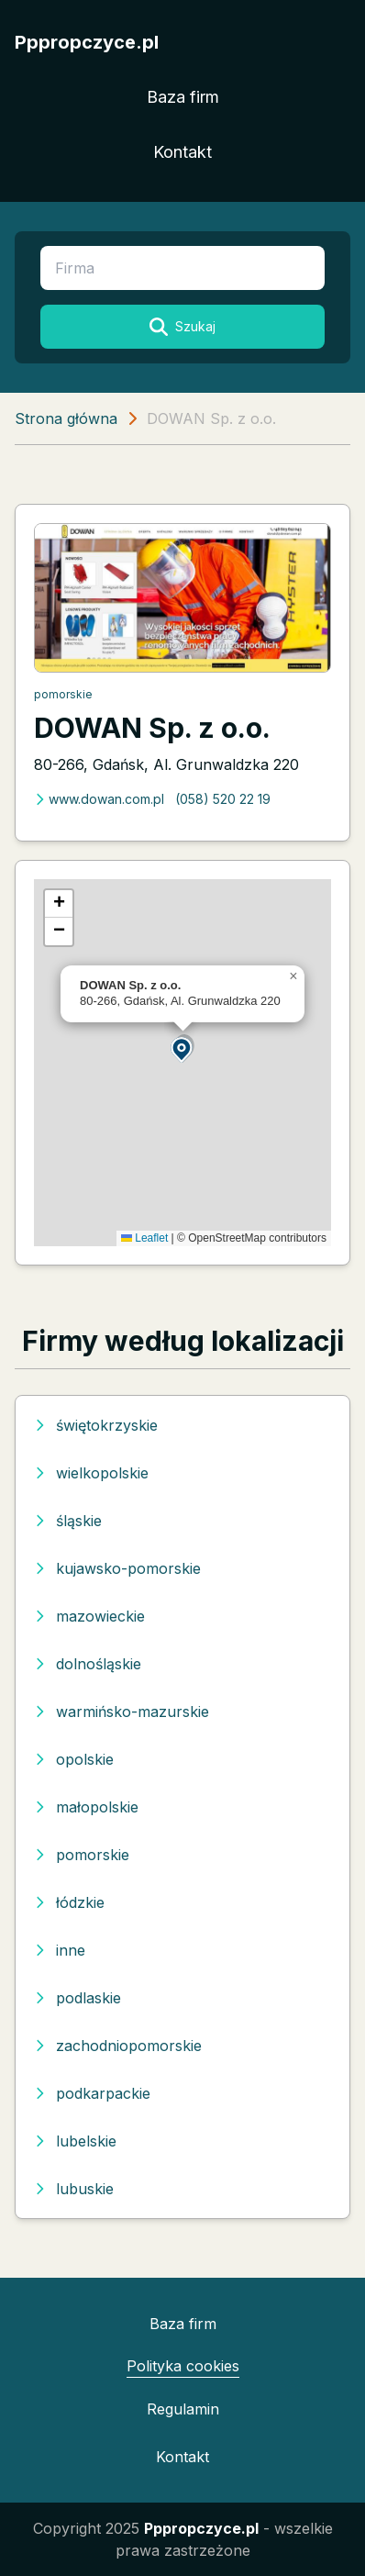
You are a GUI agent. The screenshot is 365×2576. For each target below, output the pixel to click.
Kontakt (182, 152)
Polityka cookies (183, 2366)
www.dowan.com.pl (99, 799)
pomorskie (63, 694)
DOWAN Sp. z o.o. (152, 727)
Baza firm (183, 96)
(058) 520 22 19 (223, 799)
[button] (182, 1048)
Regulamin (183, 2409)
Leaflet (144, 1238)
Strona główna (66, 418)
